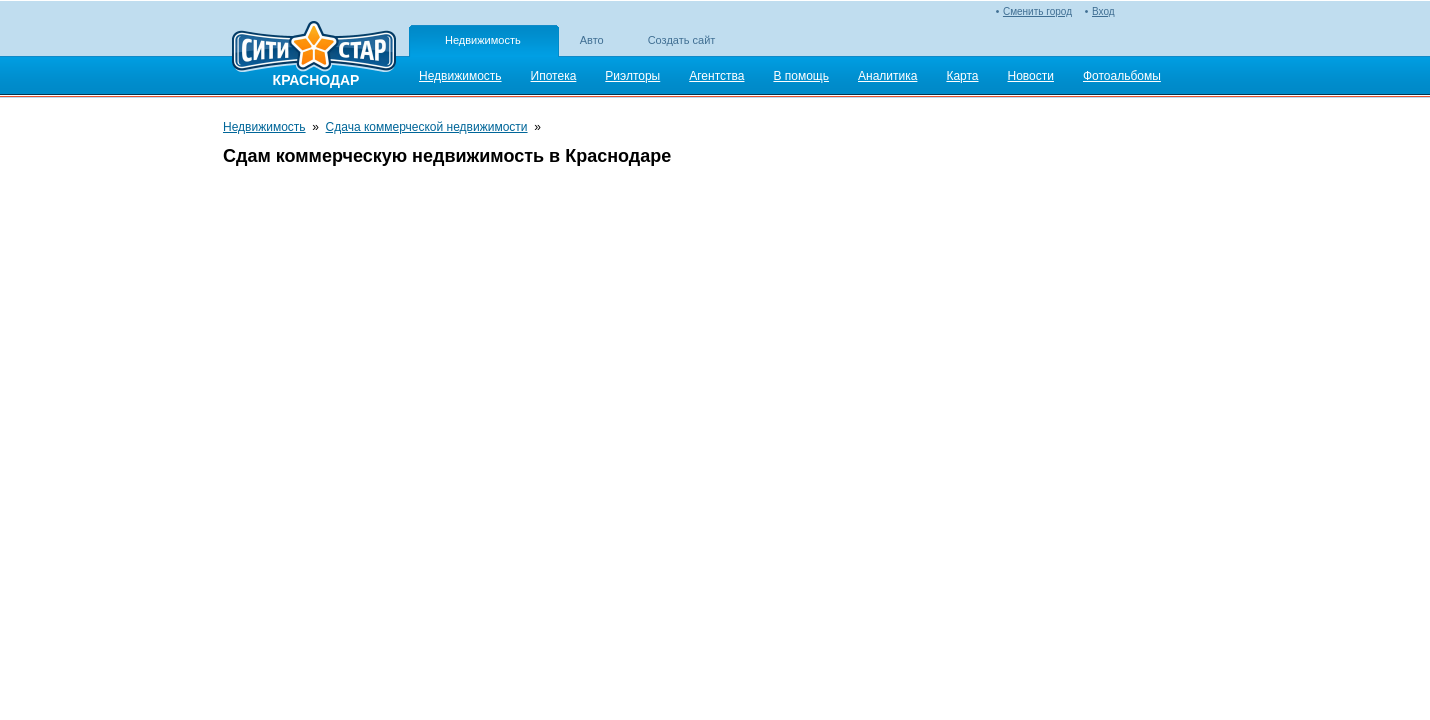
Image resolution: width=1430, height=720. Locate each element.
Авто (592, 40)
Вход (1103, 11)
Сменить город (1037, 11)
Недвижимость (483, 40)
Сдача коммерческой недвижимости (427, 127)
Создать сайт (682, 40)
